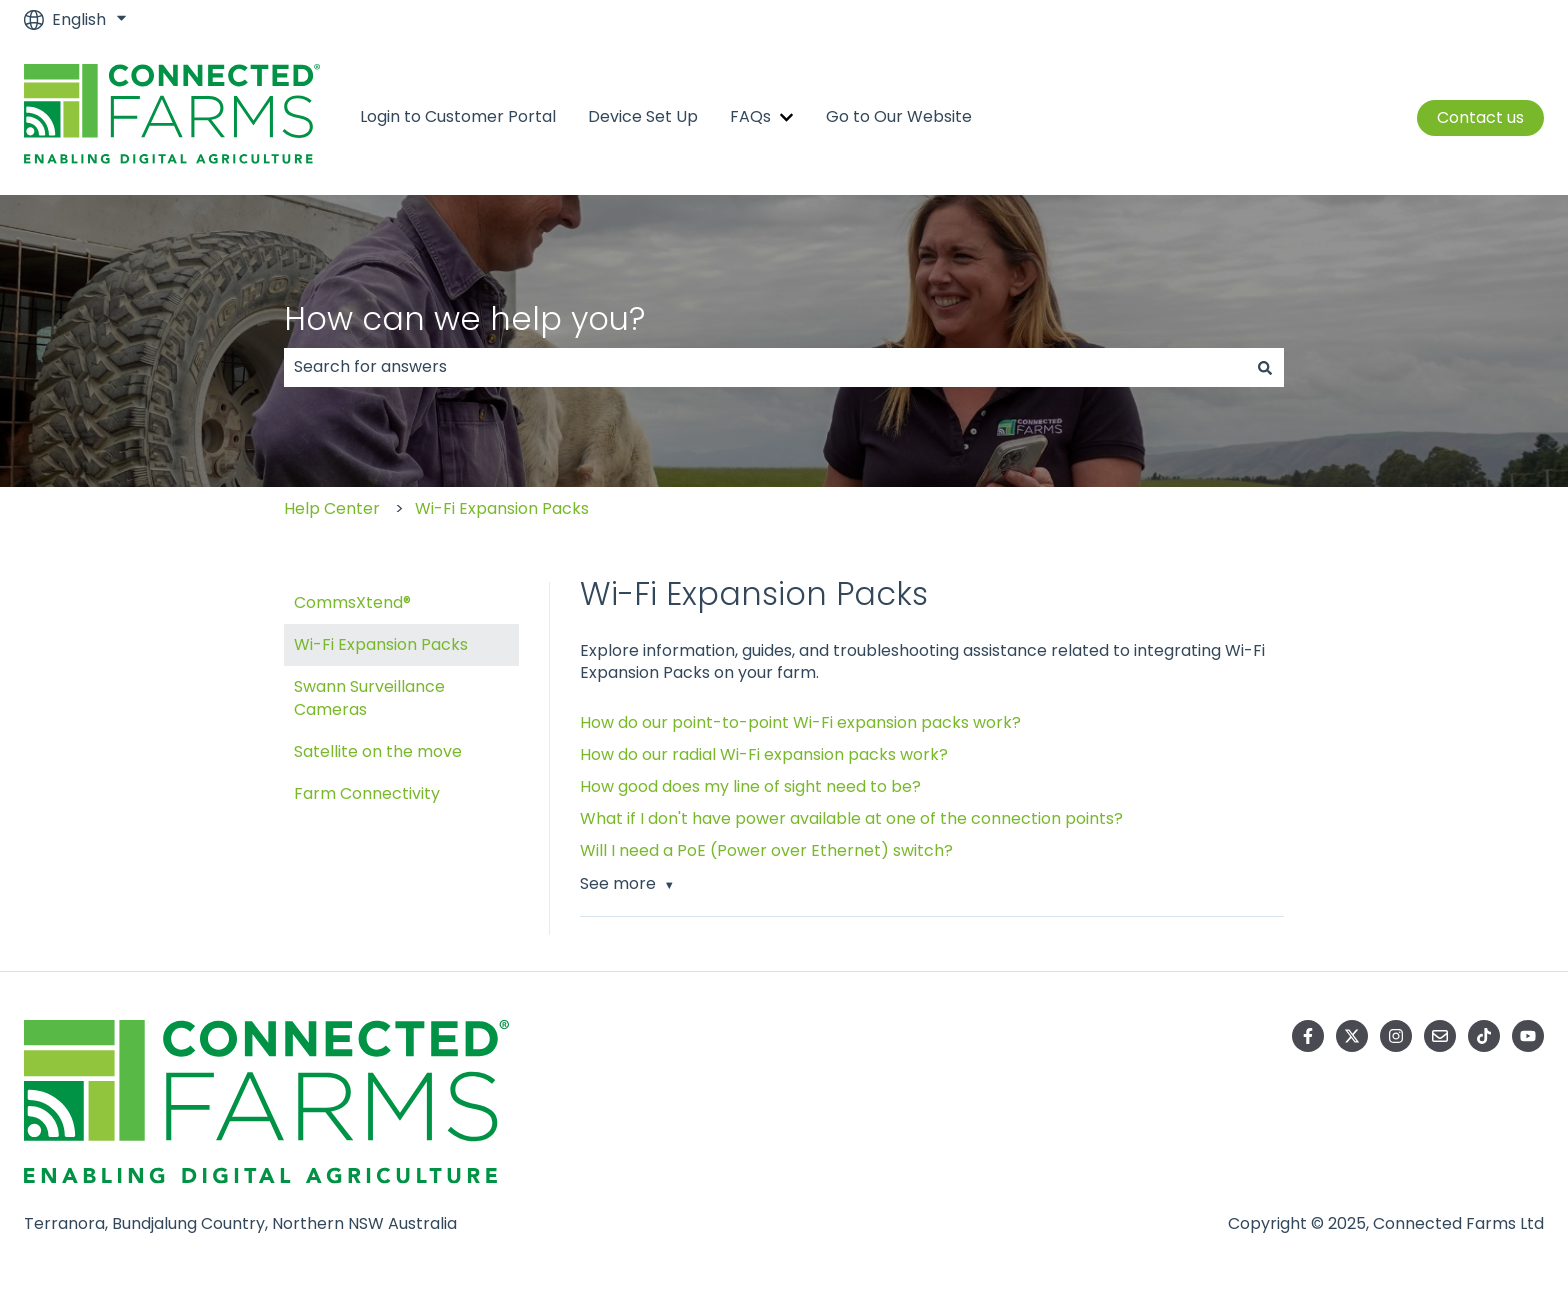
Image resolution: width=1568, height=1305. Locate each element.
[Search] (1265, 367)
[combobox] (765, 367)
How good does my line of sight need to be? (750, 786)
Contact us (1480, 117)
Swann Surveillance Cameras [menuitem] (369, 697)
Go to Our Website (899, 117)
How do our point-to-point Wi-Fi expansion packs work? (800, 722)
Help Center (332, 508)
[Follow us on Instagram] (1396, 1036)
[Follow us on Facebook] (1308, 1036)
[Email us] (1440, 1036)
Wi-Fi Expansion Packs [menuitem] (381, 644)
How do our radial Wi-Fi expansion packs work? (764, 754)
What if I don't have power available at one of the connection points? (851, 818)
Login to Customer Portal (458, 117)
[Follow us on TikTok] (1484, 1036)
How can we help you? (464, 318)
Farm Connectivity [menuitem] (367, 793)
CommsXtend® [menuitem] (352, 602)
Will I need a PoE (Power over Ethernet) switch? (766, 850)
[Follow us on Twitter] (1352, 1036)
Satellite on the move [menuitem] (378, 751)
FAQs (750, 117)
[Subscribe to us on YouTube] (1528, 1036)
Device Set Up (643, 117)
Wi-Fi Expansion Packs (502, 508)
